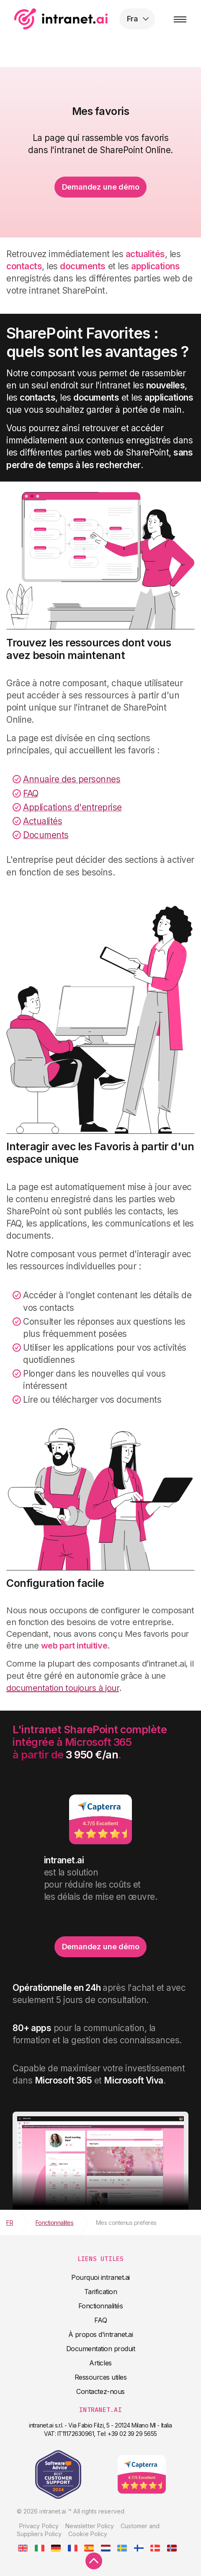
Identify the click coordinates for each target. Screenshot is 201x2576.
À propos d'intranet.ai (100, 2334)
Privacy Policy (39, 2525)
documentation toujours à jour (62, 1688)
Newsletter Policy (89, 2525)
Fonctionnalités (100, 2306)
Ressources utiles (101, 2377)
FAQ (100, 2320)
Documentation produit (100, 2348)
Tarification (100, 2291)
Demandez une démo (100, 186)
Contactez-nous (100, 2391)
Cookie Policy (87, 2533)
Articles (100, 2363)
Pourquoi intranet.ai (100, 2277)
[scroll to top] (93, 2561)
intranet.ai (60, 18)
